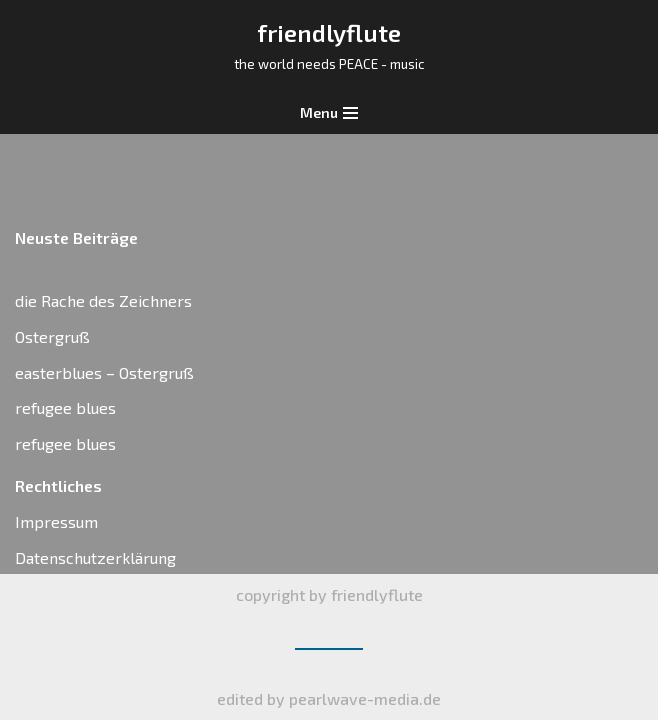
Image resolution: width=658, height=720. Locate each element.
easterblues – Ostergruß (104, 372)
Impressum (56, 521)
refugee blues (65, 407)
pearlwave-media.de (365, 698)
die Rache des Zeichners (103, 300)
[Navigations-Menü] (329, 113)
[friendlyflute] (329, 46)
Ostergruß (52, 336)
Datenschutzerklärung (95, 557)
